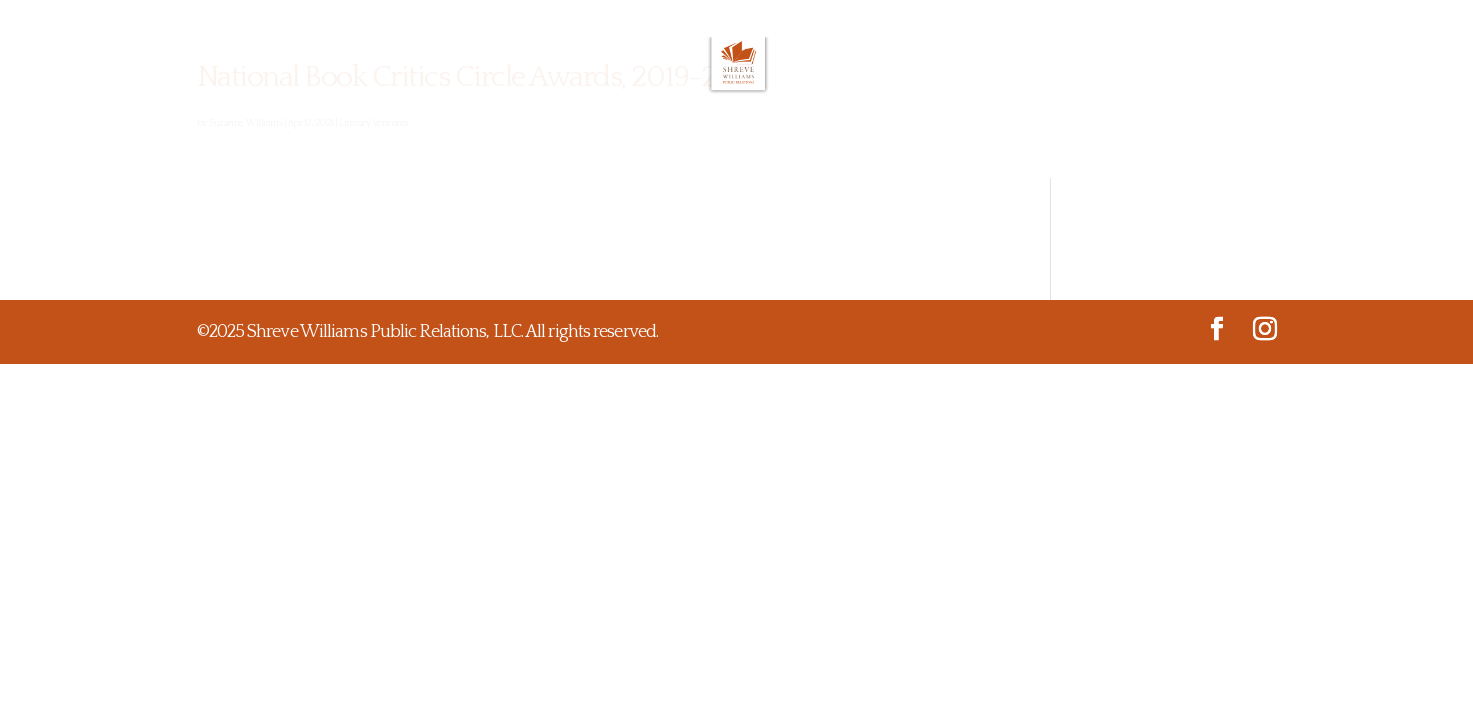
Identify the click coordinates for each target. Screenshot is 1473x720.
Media (923, 148)
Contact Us (1025, 148)
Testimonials (701, 148)
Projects (828, 148)
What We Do (561, 148)
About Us (439, 148)
